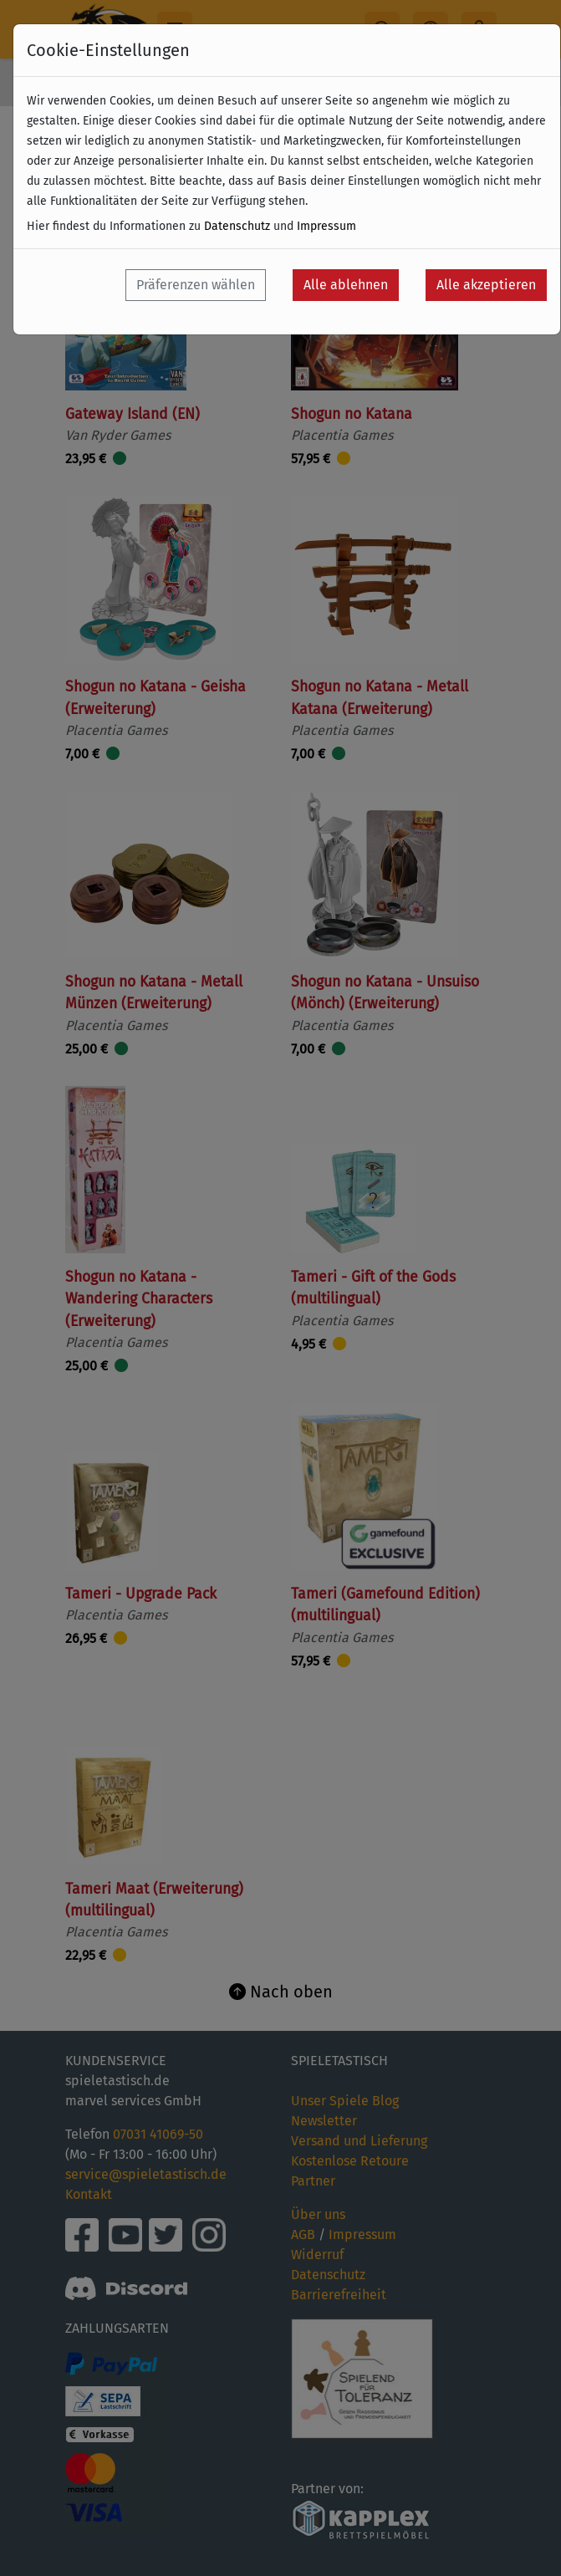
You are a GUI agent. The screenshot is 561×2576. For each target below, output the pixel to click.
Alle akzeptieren (486, 285)
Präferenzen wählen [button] (195, 285)
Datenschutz (237, 226)
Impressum (326, 226)
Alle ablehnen (345, 285)
